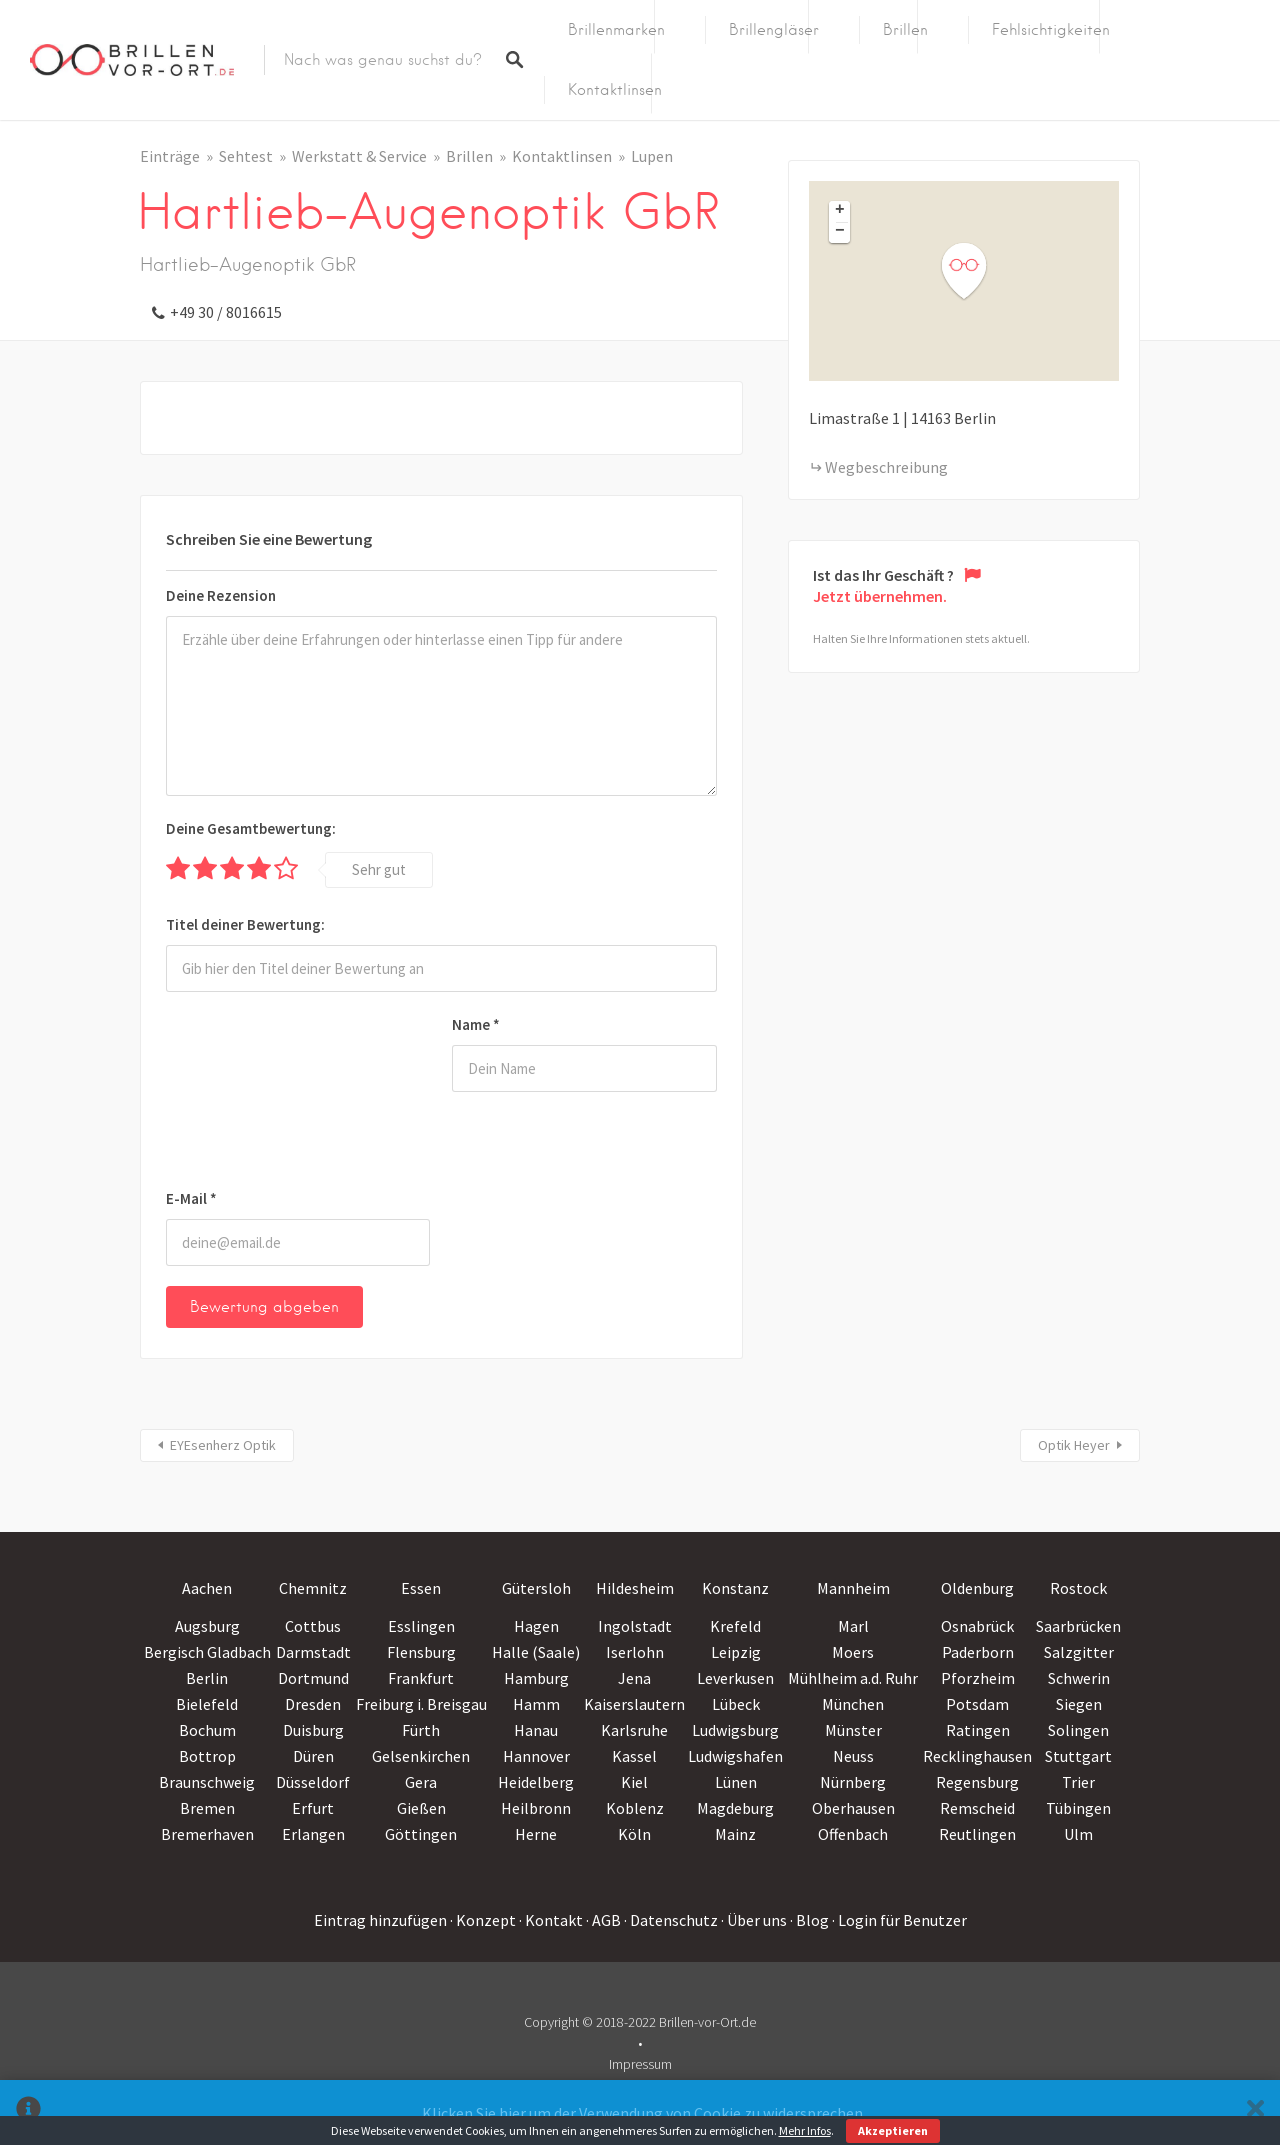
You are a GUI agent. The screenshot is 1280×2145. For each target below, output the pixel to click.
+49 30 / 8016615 (226, 312)
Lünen (736, 1782)
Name (476, 1024)
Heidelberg (536, 1782)
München (853, 1704)
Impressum (640, 2064)
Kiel (634, 1782)
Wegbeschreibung (886, 467)
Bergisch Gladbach (207, 1652)
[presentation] (248, 1094)
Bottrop (207, 1756)
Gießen (421, 1808)
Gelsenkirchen (421, 1756)
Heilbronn (536, 1808)
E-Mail (191, 1198)
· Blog (809, 1920)
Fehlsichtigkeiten (1051, 30)
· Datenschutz (671, 1920)
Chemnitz (313, 1588)
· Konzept (483, 1920)
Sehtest (246, 156)
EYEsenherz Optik (223, 1445)
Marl (853, 1626)
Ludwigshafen (735, 1756)
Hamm (536, 1704)
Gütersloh (536, 1588)
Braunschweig (207, 1782)
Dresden (313, 1704)
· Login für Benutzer (899, 1920)
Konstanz (735, 1588)
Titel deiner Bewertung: (245, 924)
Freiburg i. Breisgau (421, 1704)
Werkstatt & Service (359, 156)
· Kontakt (551, 1920)
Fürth (421, 1730)
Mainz (735, 1834)
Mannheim (853, 1588)
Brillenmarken (616, 30)
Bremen (207, 1808)
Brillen (905, 30)
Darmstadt (313, 1652)
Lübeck (736, 1704)
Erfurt (313, 1808)
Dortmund (313, 1678)
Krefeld (735, 1626)
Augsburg (207, 1626)
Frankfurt (421, 1678)
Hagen (536, 1626)
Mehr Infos (805, 2130)
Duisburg (313, 1730)
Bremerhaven (207, 1834)
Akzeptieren (893, 2130)
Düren (313, 1756)
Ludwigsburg (735, 1730)
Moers (853, 1652)
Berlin (207, 1678)
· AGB (603, 1920)
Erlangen (313, 1834)
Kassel (634, 1756)
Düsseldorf (313, 1782)
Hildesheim (635, 1588)
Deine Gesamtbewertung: (251, 828)
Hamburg (536, 1678)
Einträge (170, 156)
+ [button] (840, 211)
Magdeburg (735, 1808)
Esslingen (421, 1626)
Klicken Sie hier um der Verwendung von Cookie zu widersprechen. (644, 2113)
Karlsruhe (634, 1730)
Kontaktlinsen (615, 90)
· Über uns (754, 1920)
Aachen (207, 1588)
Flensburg (421, 1652)
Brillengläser (774, 30)
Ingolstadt (635, 1626)
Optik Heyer (1074, 1445)
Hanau (536, 1730)
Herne (536, 1834)
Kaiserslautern (634, 1704)
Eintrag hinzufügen (380, 1920)
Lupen (652, 156)
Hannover (536, 1756)
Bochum (207, 1730)
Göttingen (421, 1834)
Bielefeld (207, 1704)
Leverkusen (735, 1678)
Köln (634, 1834)
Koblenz (635, 1808)
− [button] (840, 232)
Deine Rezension (221, 595)
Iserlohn (635, 1652)
